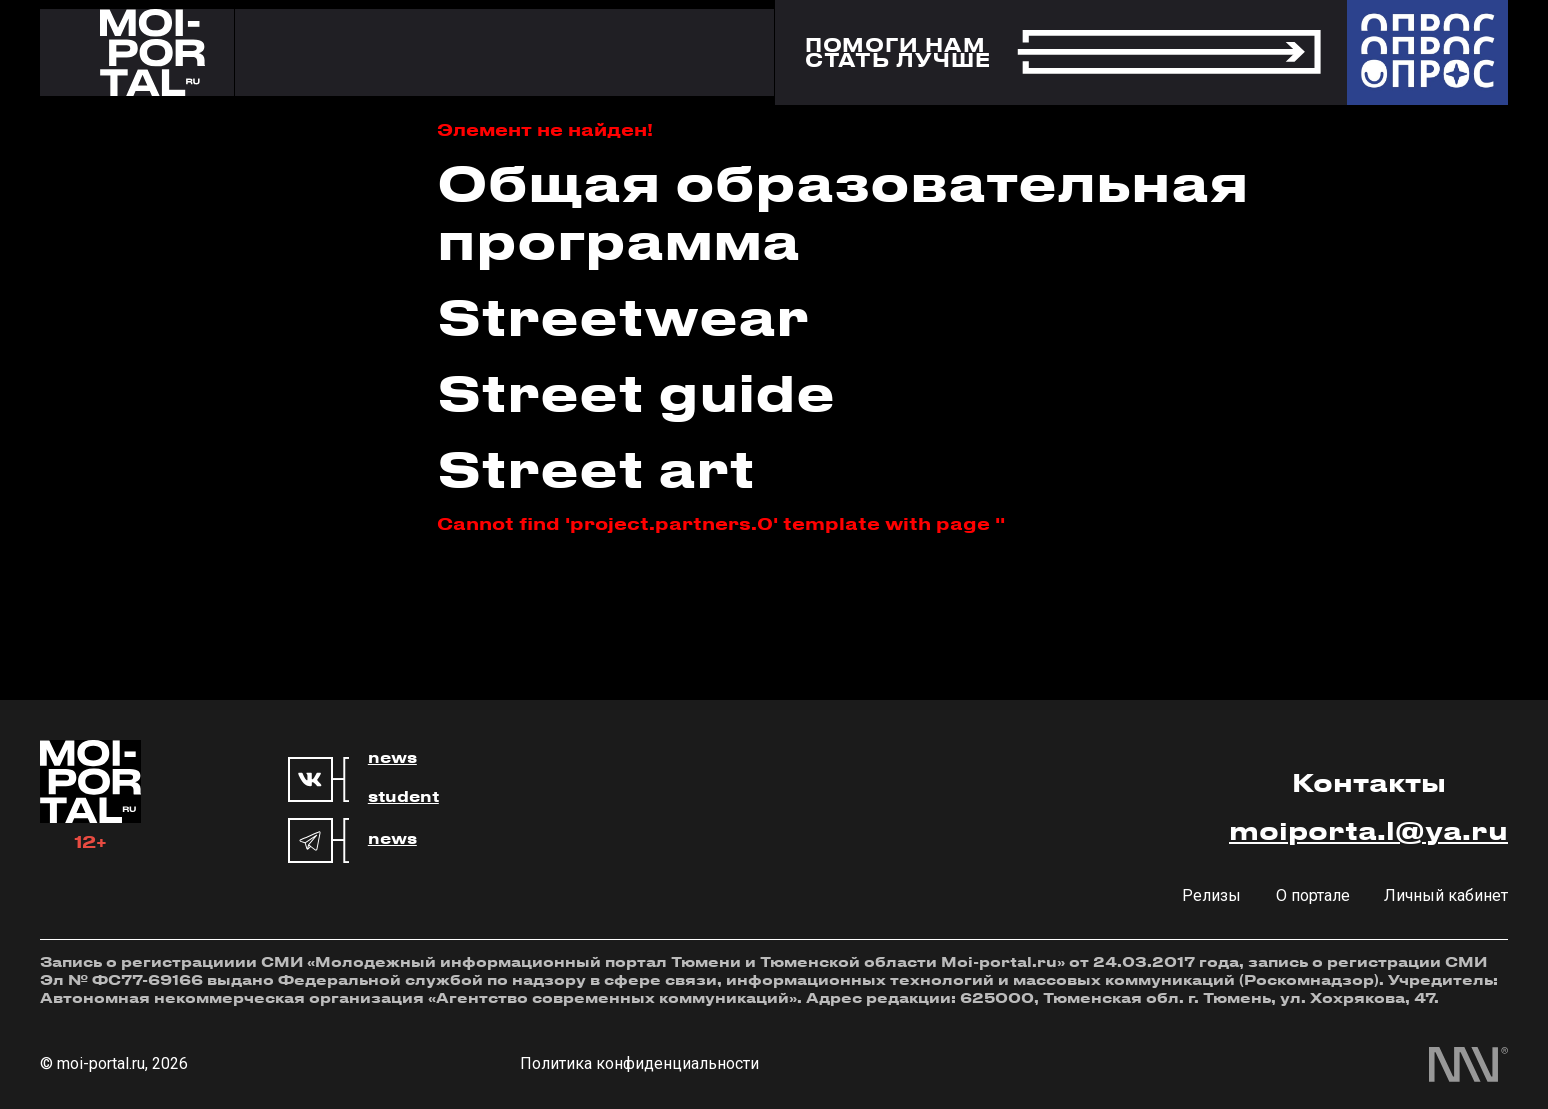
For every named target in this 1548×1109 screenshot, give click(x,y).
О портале (1313, 895)
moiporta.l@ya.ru (1368, 830)
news (392, 758)
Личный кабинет (1446, 895)
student (403, 797)
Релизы (1211, 895)
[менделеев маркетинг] (1468, 1064)
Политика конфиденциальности (639, 1063)
